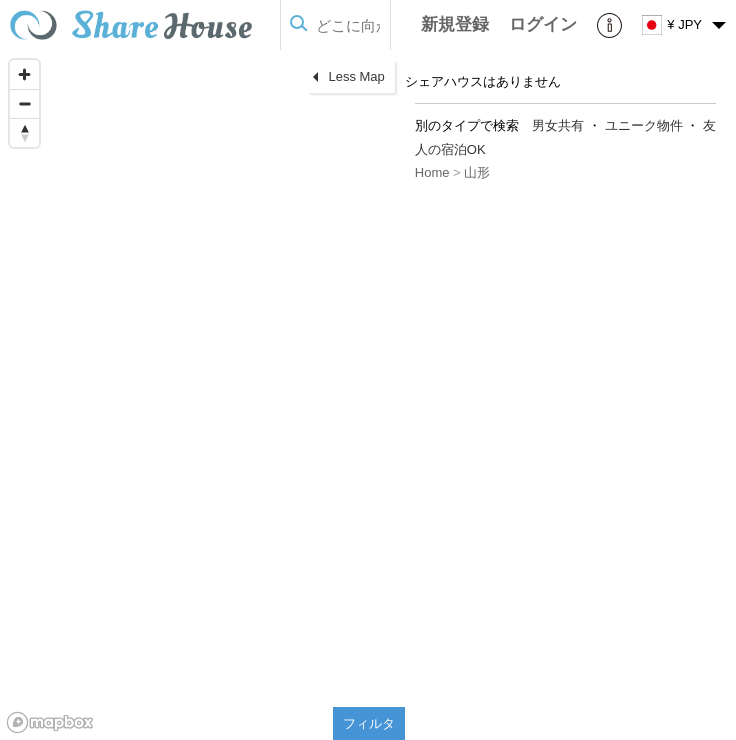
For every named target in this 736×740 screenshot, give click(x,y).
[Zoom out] (24, 103)
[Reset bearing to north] (24, 132)
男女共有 (558, 125)
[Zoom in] (24, 74)
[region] (202, 395)
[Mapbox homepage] (50, 722)
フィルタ (369, 723)
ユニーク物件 (644, 125)
